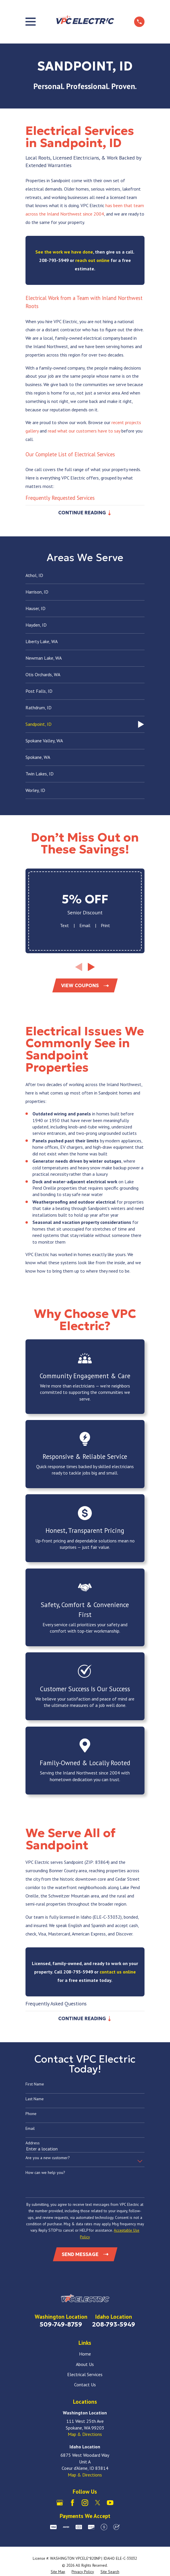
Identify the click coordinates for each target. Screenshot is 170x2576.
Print (105, 926)
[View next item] (91, 967)
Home (85, 2355)
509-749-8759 (61, 2325)
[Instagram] (85, 2504)
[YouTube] (110, 2504)
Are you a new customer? (47, 2159)
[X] (97, 2504)
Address (32, 2144)
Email (84, 926)
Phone (30, 2114)
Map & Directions (85, 2435)
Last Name (34, 2100)
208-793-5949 (113, 2325)
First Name (34, 2085)
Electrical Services (85, 2376)
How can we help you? (45, 2173)
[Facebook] (72, 2504)
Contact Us (85, 2386)
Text (64, 926)
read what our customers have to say (84, 431)
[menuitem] (85, 576)
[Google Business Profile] (59, 2504)
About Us (85, 2365)
